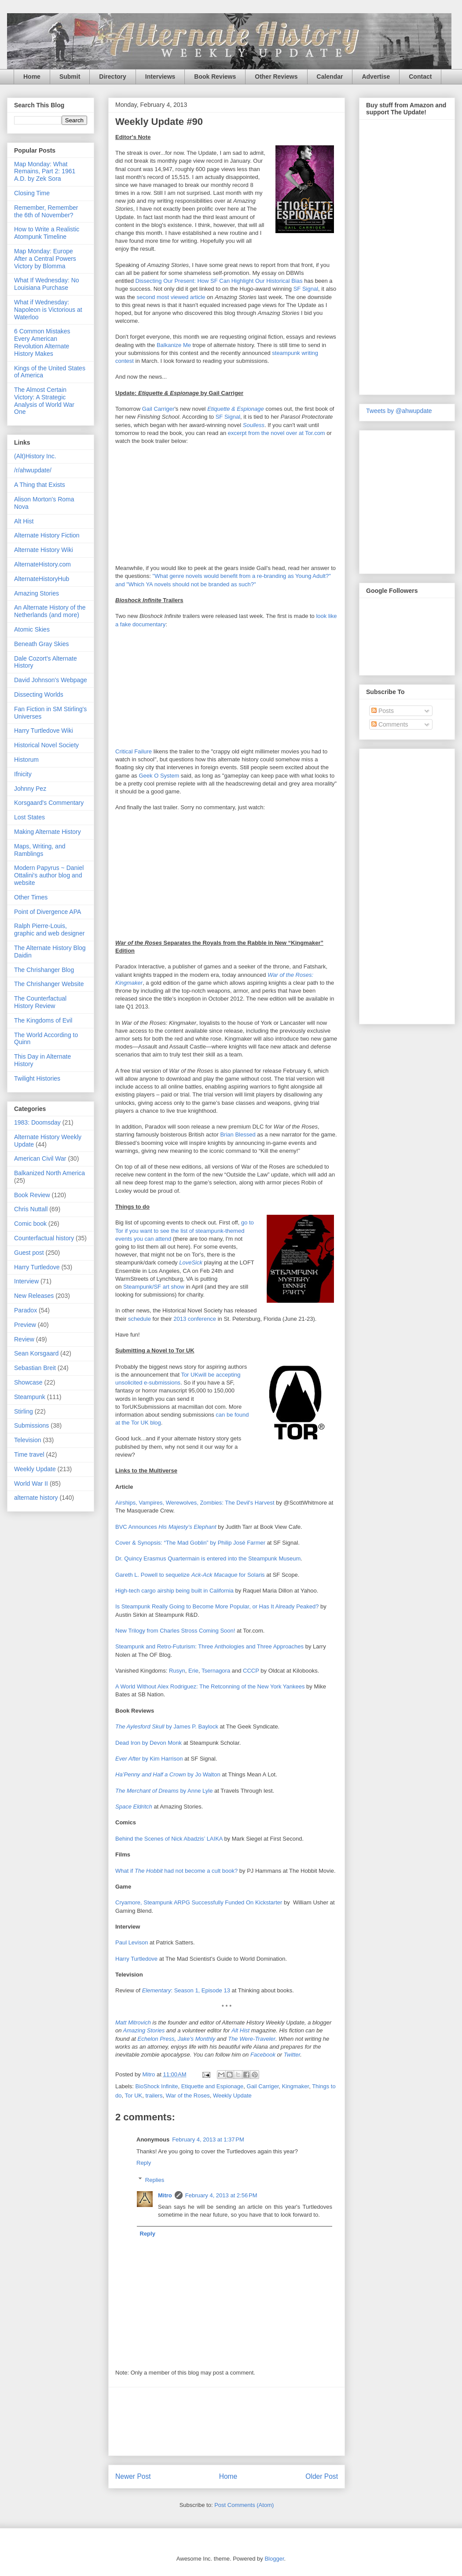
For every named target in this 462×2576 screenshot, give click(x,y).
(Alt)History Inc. (35, 456)
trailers (153, 2095)
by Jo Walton (167, 1774)
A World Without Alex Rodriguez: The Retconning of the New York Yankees (209, 1686)
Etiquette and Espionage (212, 2086)
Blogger (274, 2558)
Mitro (165, 2195)
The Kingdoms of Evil (43, 1020)
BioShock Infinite (157, 2086)
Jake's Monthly (197, 2038)
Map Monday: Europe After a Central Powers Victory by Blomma (45, 259)
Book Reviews (215, 76)
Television (27, 1439)
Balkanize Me (174, 345)
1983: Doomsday (37, 1122)
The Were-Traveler (251, 2038)
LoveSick (190, 1262)
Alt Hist (240, 2030)
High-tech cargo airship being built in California (174, 1590)
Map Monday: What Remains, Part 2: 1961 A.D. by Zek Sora (44, 172)
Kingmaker (295, 2086)
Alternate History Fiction (47, 535)
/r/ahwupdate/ (32, 470)
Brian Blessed (237, 1134)
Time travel (29, 1454)
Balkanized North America (49, 1173)
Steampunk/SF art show (153, 1286)
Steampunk (29, 1396)
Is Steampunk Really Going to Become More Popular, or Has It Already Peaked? (217, 1606)
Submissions (31, 1425)
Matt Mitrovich (133, 2022)
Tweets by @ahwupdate (399, 410)
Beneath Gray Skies (41, 643)
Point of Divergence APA (47, 911)
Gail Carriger (158, 409)
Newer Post (133, 2476)
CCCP (251, 1670)
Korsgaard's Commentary (49, 802)
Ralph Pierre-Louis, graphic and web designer (49, 929)
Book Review (32, 1194)
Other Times (31, 897)
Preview (25, 1324)
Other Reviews (276, 76)
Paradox (25, 1310)
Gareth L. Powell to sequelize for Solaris (190, 1574)
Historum (26, 759)
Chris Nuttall (31, 1209)
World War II (31, 1483)
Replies (154, 2179)
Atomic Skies (32, 629)
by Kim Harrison (149, 1758)
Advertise (376, 76)
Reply (143, 2162)
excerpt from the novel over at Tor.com (276, 433)
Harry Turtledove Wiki (43, 730)
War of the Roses (188, 2095)
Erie (193, 1670)
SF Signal (305, 288)
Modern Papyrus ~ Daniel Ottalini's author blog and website (49, 875)
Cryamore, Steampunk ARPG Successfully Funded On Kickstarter (198, 1902)
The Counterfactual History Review (40, 1002)
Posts (382, 710)
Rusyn (177, 1670)
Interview (26, 1281)
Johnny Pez (30, 788)
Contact (420, 76)
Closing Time (32, 193)
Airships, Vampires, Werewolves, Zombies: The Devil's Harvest (195, 1502)
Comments (389, 724)
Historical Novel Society (46, 745)
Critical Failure (133, 751)
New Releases (34, 1295)
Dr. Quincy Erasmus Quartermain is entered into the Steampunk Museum (208, 1558)
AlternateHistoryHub (41, 578)
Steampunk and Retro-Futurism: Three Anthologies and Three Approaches (209, 1646)
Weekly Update (232, 2095)
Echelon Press (156, 2038)
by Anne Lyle (164, 1790)
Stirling (23, 1411)
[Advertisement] (227, 2421)
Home (31, 76)
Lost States (29, 817)
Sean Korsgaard (36, 1353)
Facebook (262, 2054)
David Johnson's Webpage (50, 679)
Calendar (330, 76)
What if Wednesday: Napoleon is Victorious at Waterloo (48, 310)
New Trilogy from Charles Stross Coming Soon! (175, 1630)
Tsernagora (216, 1670)
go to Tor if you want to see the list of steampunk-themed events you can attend (184, 1230)
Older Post (321, 2476)
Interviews (160, 76)
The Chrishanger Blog (44, 969)
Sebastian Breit (35, 1367)
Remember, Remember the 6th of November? (46, 211)
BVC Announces (165, 1527)
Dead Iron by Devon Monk (148, 1742)
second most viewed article (170, 297)
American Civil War (40, 1158)
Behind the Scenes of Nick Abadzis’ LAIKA (169, 1838)
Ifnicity (23, 774)
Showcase (28, 1382)
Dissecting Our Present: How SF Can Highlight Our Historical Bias (219, 281)
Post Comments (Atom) (244, 2505)
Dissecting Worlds (38, 694)
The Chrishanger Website (49, 983)
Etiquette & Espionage (235, 409)
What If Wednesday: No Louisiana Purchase (46, 284)
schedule (139, 1318)
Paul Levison (131, 1942)
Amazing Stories (144, 2030)
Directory (112, 76)
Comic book (30, 1223)
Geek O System (159, 775)
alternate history (36, 1497)
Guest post (29, 1252)
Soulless (253, 425)
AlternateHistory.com (42, 564)
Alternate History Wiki (43, 549)
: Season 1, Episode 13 (186, 1990)
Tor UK (133, 2095)
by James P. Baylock (166, 1726)
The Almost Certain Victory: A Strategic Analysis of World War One (44, 400)
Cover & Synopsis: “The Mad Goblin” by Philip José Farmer (190, 1542)
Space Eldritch (133, 1806)
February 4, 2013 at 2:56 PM (221, 2195)
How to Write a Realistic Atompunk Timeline (46, 233)
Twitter (292, 2054)
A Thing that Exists (39, 484)
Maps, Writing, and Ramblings (39, 850)
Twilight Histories (37, 1078)
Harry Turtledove (136, 1958)
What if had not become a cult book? (176, 1870)
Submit (69, 76)
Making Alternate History (47, 831)
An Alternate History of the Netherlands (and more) (50, 611)
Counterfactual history (44, 1238)
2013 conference (194, 1318)
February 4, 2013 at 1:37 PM (208, 2139)
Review (24, 1339)
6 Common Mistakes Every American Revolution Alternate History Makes (42, 342)
